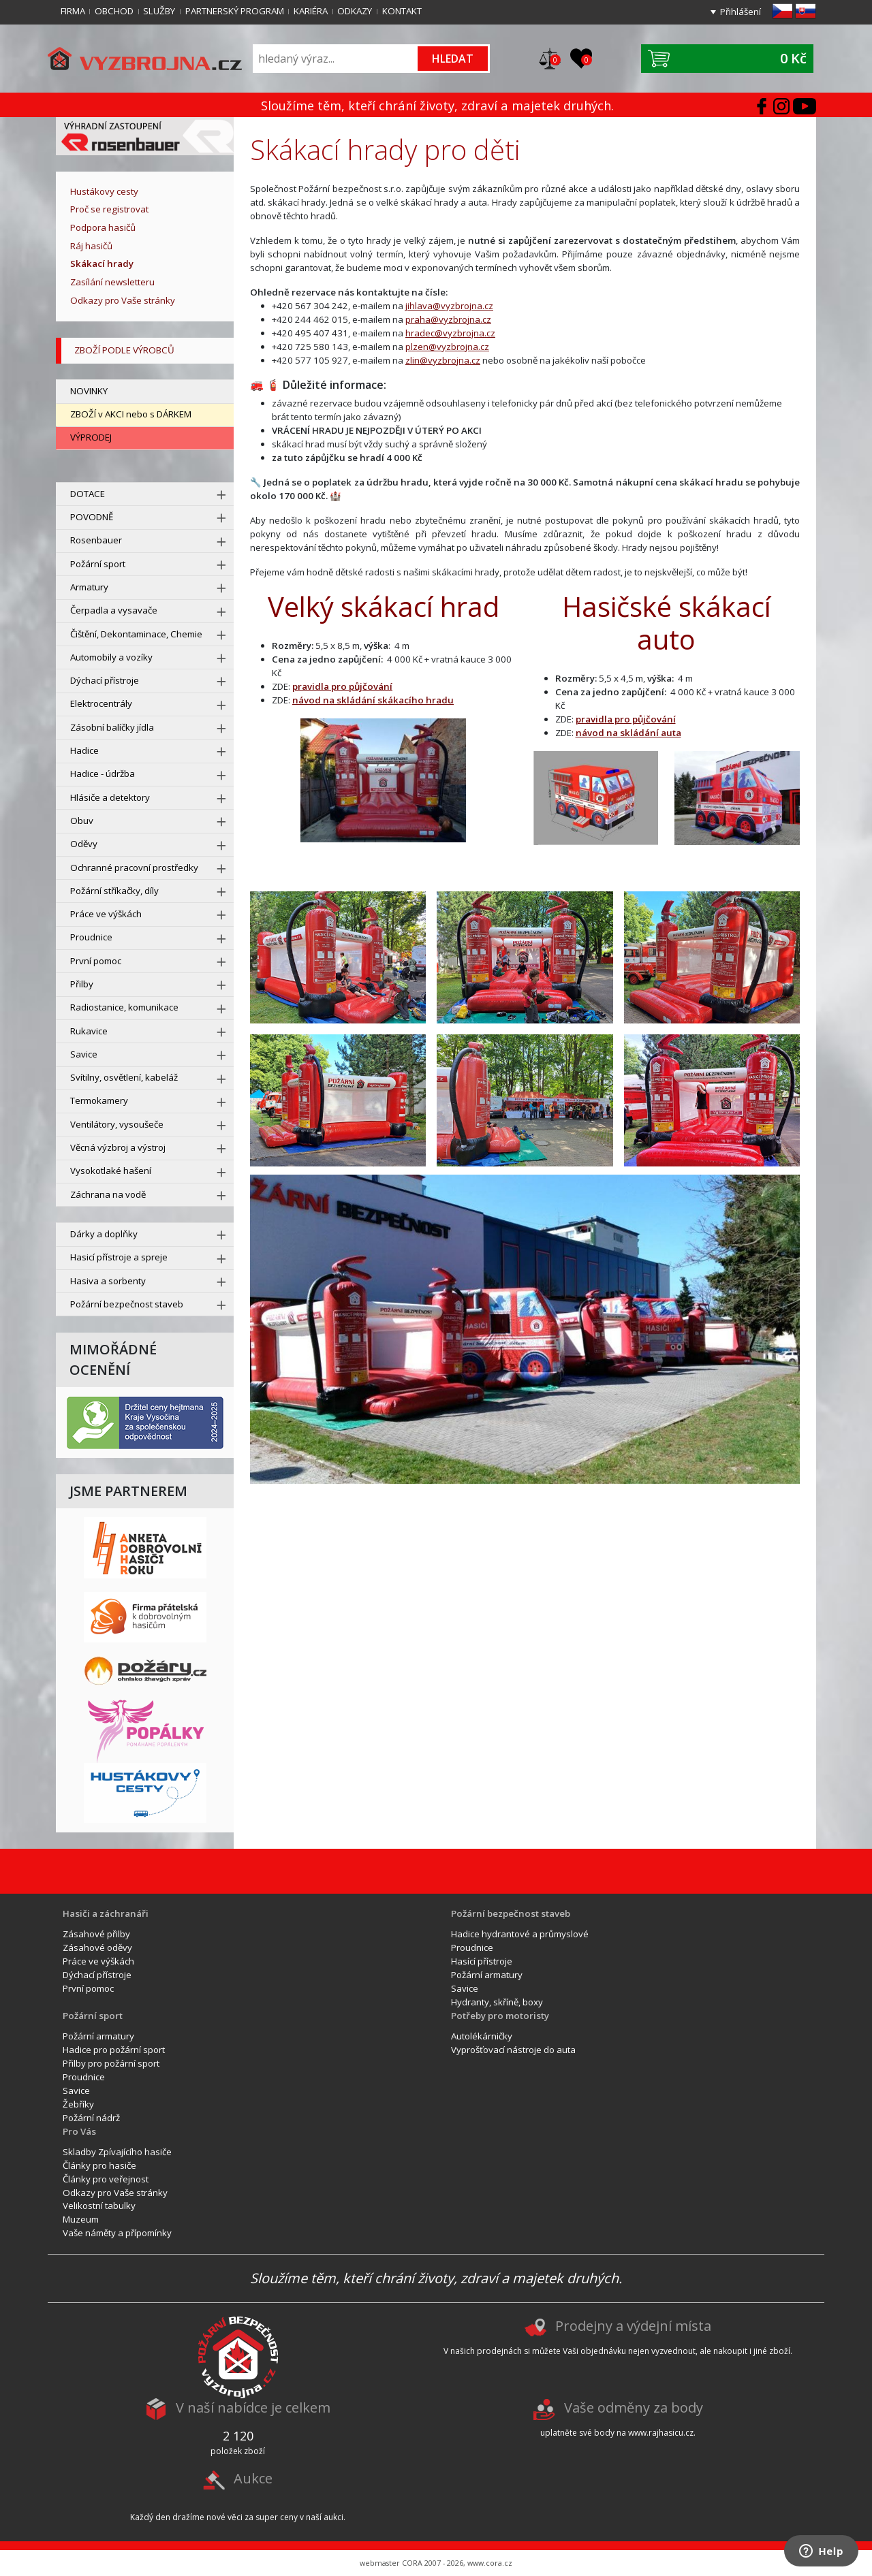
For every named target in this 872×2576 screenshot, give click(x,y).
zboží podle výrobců (124, 350)
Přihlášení (740, 11)
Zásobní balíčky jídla (112, 727)
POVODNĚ (91, 517)
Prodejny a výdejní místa (633, 2326)
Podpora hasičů (103, 227)
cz (782, 11)
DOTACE (87, 494)
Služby (159, 11)
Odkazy (354, 11)
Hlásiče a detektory (110, 797)
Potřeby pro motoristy (500, 2015)
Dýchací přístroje (104, 680)
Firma (73, 11)
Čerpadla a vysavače (113, 610)
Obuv (81, 820)
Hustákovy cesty (104, 191)
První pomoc (95, 961)
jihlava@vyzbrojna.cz (449, 306)
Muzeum (81, 2219)
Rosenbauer (96, 540)
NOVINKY (89, 391)
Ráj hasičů (91, 246)
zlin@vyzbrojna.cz (442, 360)
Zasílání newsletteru (112, 282)
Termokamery (99, 1100)
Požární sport (97, 564)
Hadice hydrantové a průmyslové (520, 1934)
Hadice (84, 750)
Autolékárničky (481, 2036)
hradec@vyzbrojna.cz (450, 333)
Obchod (114, 11)
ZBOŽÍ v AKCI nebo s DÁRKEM (130, 414)
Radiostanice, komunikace (124, 1007)
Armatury (89, 587)
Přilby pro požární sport (111, 2063)
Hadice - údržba (102, 773)
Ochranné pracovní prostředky (134, 867)
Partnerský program (234, 11)
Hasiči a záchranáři (106, 1913)
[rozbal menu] (221, 495)
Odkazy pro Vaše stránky (122, 300)
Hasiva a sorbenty (108, 1281)
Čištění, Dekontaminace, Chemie (136, 634)
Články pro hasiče (99, 2165)
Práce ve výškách (106, 914)
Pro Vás (79, 2131)
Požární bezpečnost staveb (126, 1304)
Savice (83, 1054)
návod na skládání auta (628, 733)
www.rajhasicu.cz (661, 2432)
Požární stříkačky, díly (114, 891)
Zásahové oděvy (97, 1947)
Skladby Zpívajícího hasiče (117, 2152)
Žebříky (78, 2104)
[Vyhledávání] (336, 58)
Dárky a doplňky (104, 1234)
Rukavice (89, 1031)
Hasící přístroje (481, 1961)
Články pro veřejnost (106, 2179)
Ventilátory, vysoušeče (117, 1124)
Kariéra (311, 11)
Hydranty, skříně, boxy (497, 2002)
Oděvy (83, 844)
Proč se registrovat (109, 209)
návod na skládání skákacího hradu (373, 700)
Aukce (253, 2478)
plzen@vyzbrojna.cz (447, 346)
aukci (333, 2517)
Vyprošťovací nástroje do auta (513, 2050)
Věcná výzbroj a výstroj (118, 1147)
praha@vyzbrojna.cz (448, 319)
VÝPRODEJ (91, 437)
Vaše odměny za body (633, 2408)
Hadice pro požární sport (114, 2050)
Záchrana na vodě (108, 1194)
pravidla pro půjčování (342, 686)
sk (805, 11)
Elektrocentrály (101, 703)
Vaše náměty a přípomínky (117, 2233)
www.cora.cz (489, 2563)
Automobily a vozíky (111, 657)
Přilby (81, 984)
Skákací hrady (102, 263)
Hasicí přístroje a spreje (119, 1257)
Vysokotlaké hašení (110, 1170)
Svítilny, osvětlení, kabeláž (124, 1077)
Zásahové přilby (96, 1934)
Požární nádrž (91, 2118)
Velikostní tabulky (99, 2205)
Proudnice (91, 937)
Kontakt (402, 11)
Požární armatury (487, 1975)
